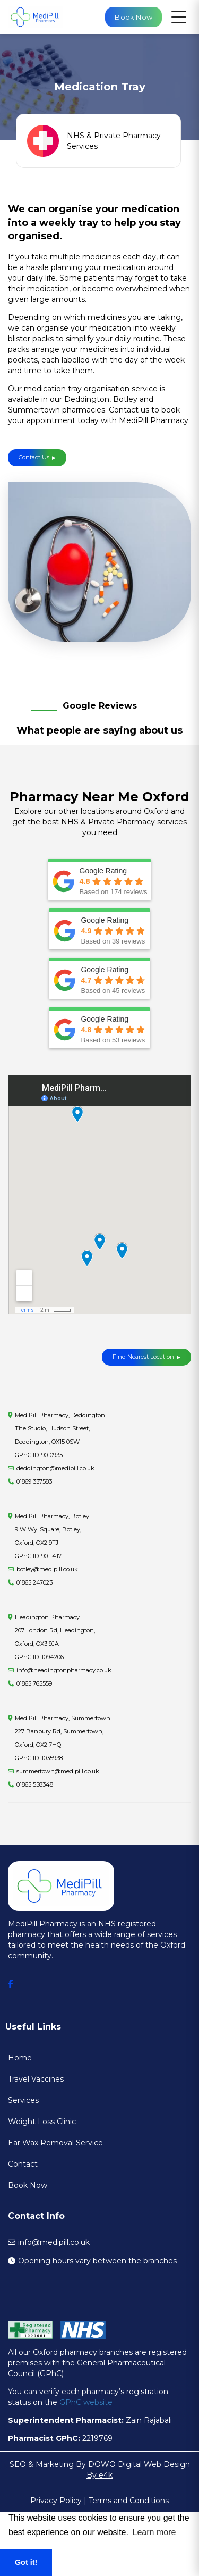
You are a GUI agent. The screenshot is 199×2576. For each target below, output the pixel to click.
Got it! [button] (26, 2562)
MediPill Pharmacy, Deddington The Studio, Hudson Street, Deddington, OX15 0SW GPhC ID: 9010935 (60, 1435)
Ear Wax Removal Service (55, 2143)
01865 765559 (34, 1683)
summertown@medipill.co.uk (57, 1771)
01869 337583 (34, 1481)
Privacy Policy (56, 2500)
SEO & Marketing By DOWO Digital (76, 2464)
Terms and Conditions (129, 2500)
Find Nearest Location (143, 1356)
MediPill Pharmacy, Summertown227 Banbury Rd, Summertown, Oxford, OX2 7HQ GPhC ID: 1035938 (62, 1738)
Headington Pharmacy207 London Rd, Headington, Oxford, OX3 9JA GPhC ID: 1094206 (55, 1637)
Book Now (27, 2185)
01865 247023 (34, 1582)
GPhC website (86, 2402)
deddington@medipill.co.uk (55, 1468)
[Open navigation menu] (179, 17)
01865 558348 (34, 1784)
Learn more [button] (154, 2532)
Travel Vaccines (36, 2079)
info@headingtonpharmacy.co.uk (63, 1670)
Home (20, 2058)
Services (23, 2100)
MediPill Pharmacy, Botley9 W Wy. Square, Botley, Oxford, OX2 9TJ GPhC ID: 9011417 (52, 1536)
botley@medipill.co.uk (47, 1569)
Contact (23, 2164)
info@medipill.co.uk (54, 2242)
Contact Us (37, 457)
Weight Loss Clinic (42, 2121)
